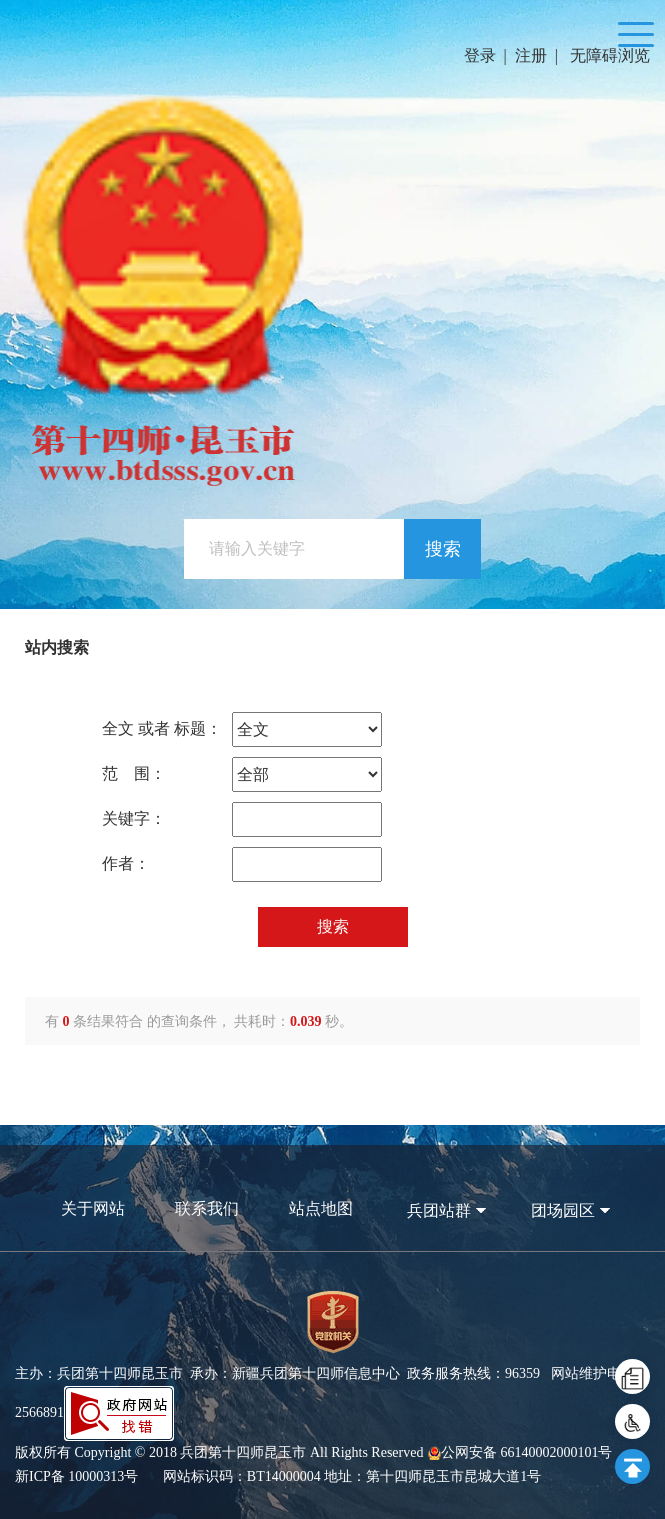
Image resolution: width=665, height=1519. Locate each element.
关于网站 (93, 1208)
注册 (531, 55)
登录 (480, 55)
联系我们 (207, 1208)
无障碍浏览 (610, 55)
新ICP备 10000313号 (76, 1476)
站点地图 (321, 1208)
